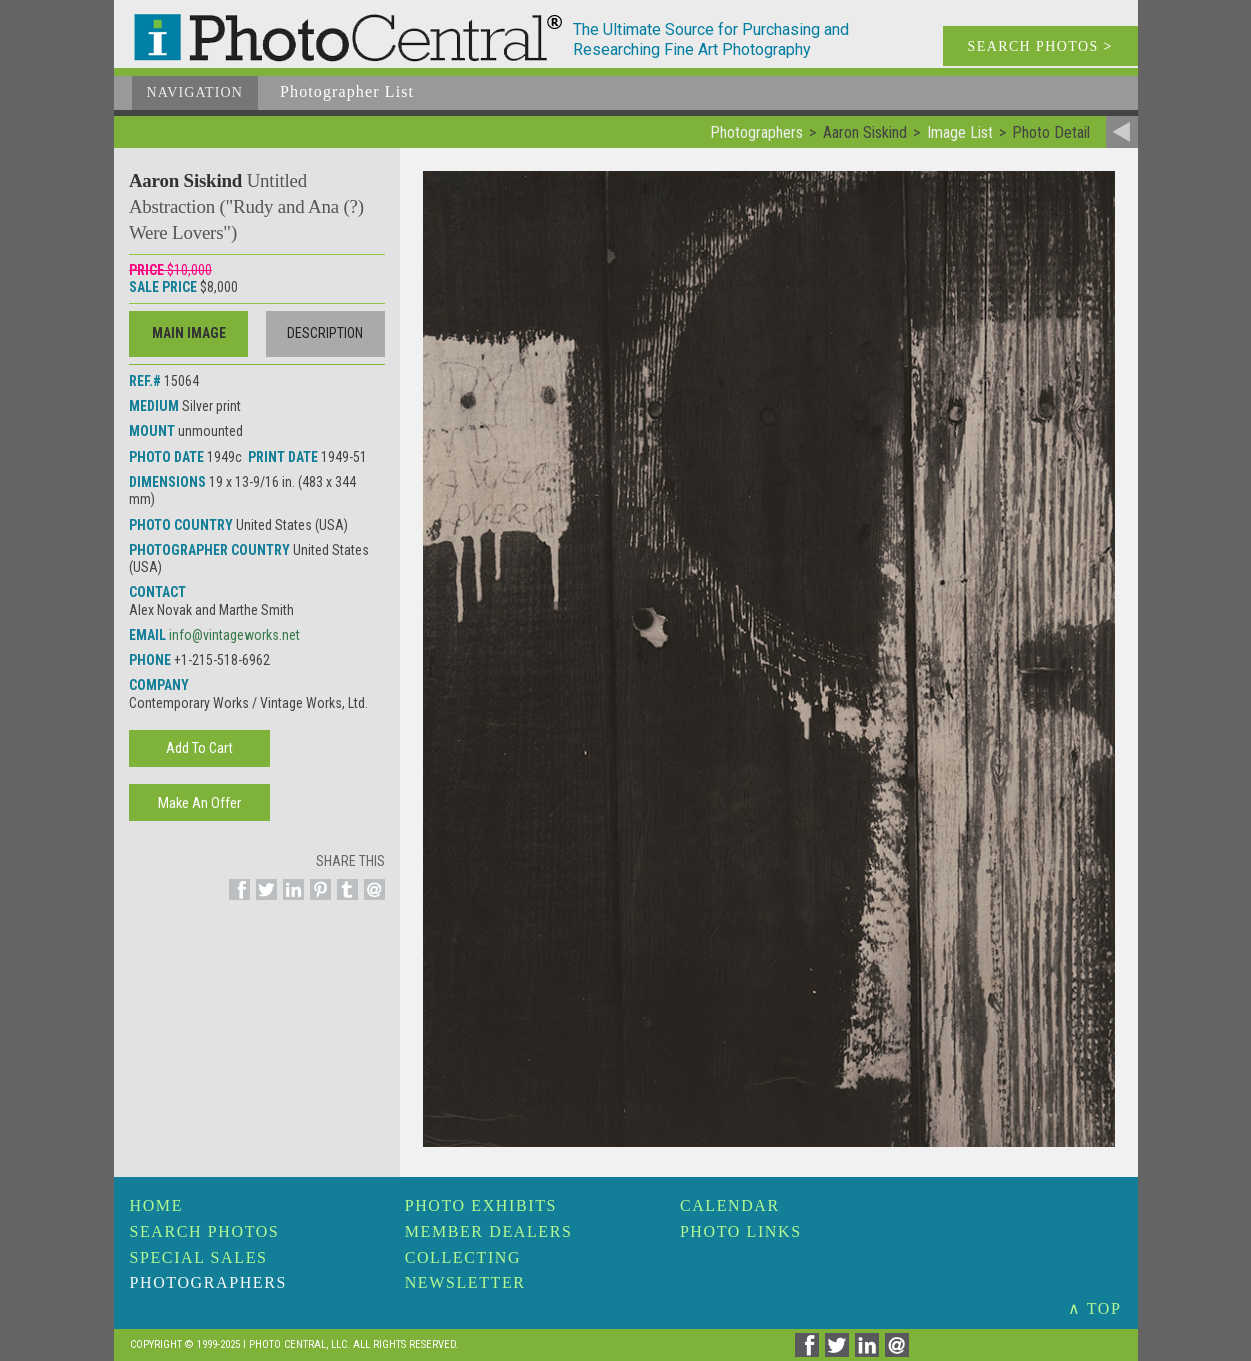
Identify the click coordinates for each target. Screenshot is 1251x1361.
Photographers (208, 1282)
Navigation (195, 92)
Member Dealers (489, 1231)
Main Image (189, 333)
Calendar (730, 1205)
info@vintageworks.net (234, 635)
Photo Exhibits (481, 1205)
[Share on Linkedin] (290, 901)
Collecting (463, 1257)
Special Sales (199, 1257)
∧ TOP (1095, 1308)
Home (157, 1205)
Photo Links (741, 1231)
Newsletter (465, 1282)
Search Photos (205, 1231)
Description (325, 333)
